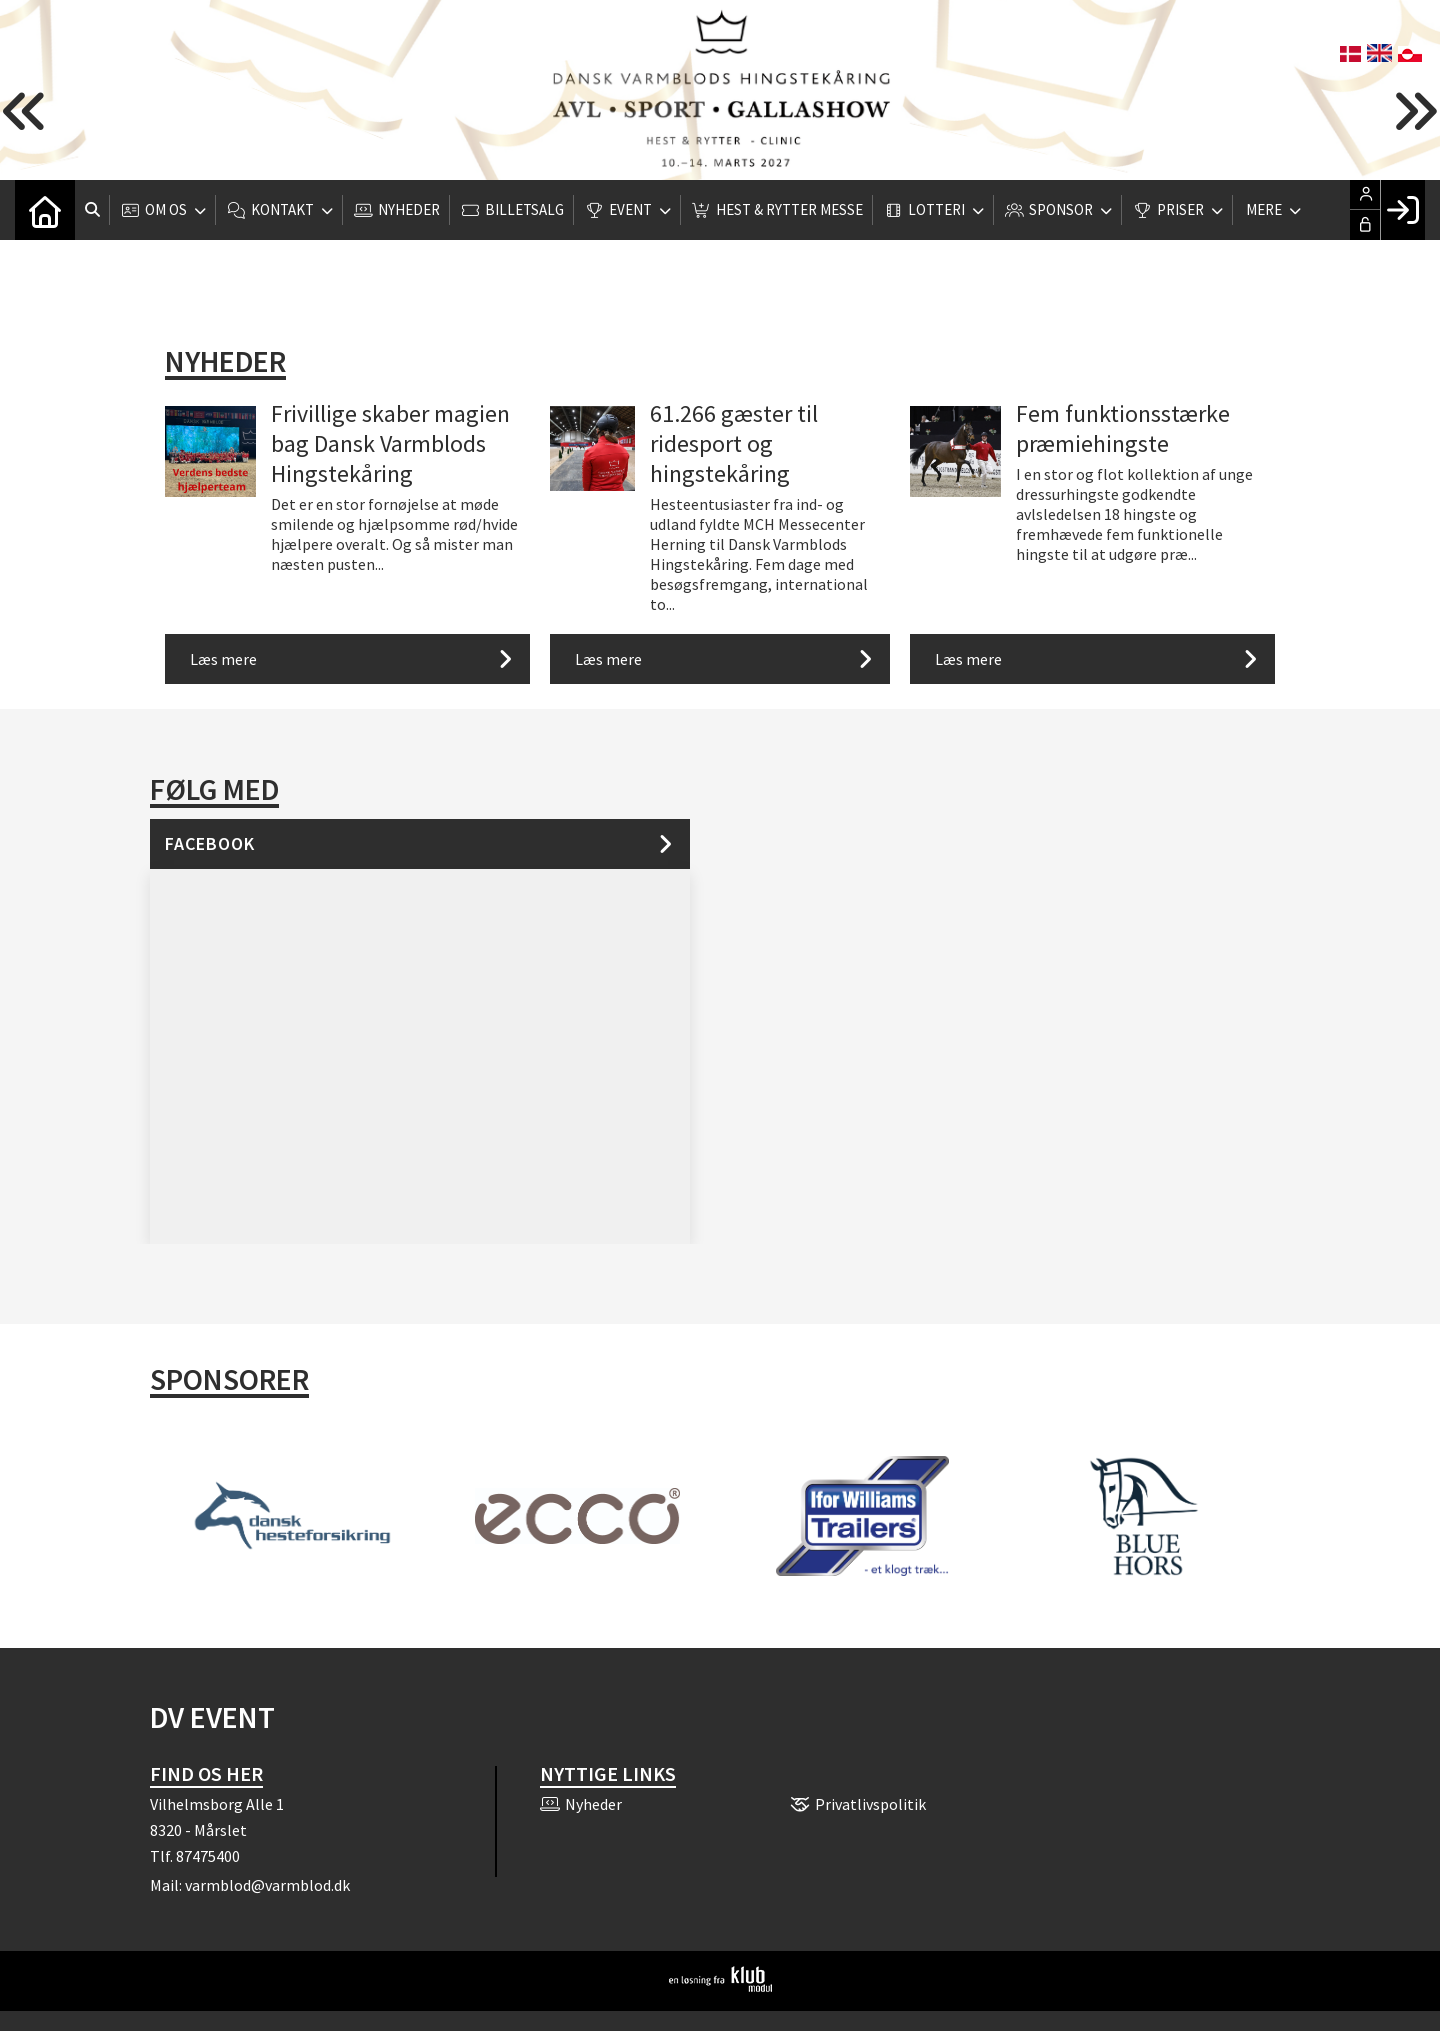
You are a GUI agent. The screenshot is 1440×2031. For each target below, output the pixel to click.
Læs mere (223, 659)
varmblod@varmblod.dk (267, 1885)
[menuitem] (45, 210)
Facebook (210, 843)
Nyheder (225, 361)
